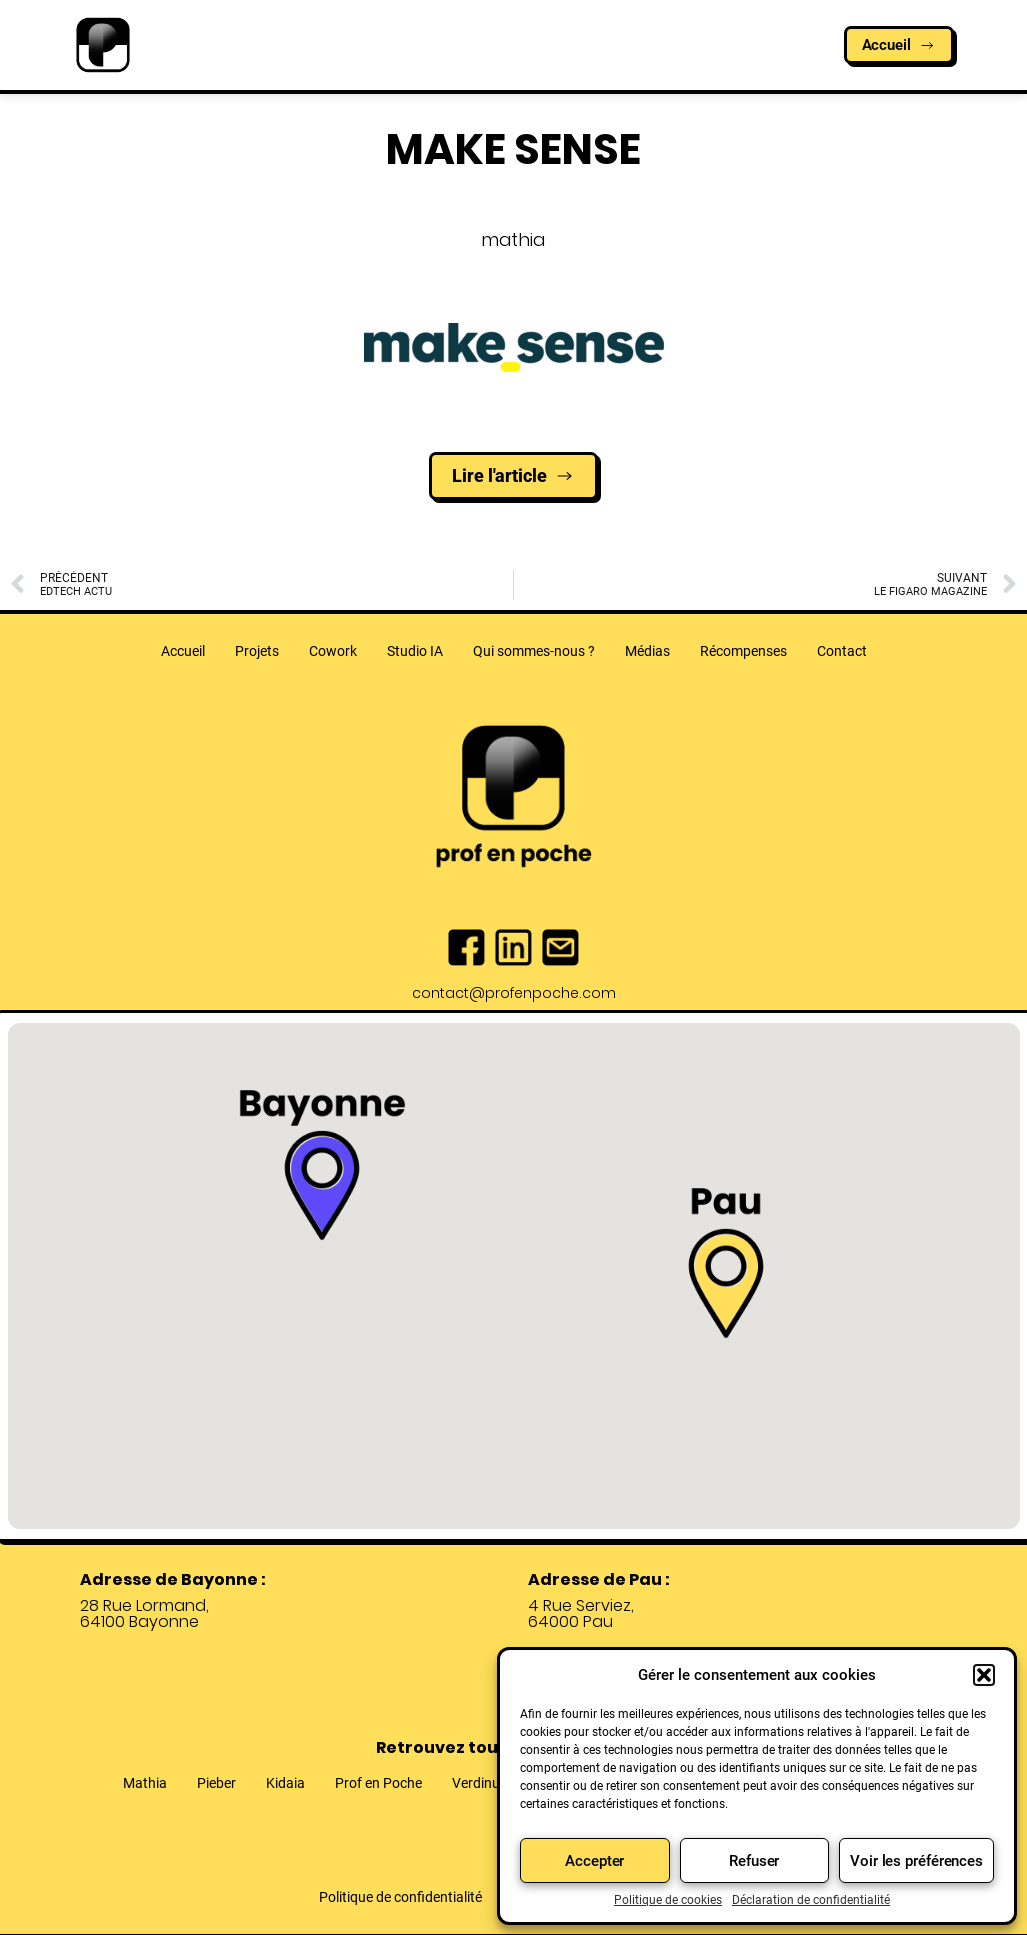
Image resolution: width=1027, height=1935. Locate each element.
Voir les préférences (916, 1861)
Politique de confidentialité (400, 1897)
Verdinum (482, 1783)
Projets (257, 651)
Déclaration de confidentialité (811, 1900)
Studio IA (415, 651)
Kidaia (285, 1783)
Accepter (594, 1861)
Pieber (216, 1783)
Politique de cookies (668, 1900)
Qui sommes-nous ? (534, 651)
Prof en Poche (378, 1783)
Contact (842, 651)
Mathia (145, 1783)
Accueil (183, 651)
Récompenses (743, 651)
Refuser (754, 1861)
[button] (984, 1675)
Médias (647, 651)
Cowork (333, 651)
